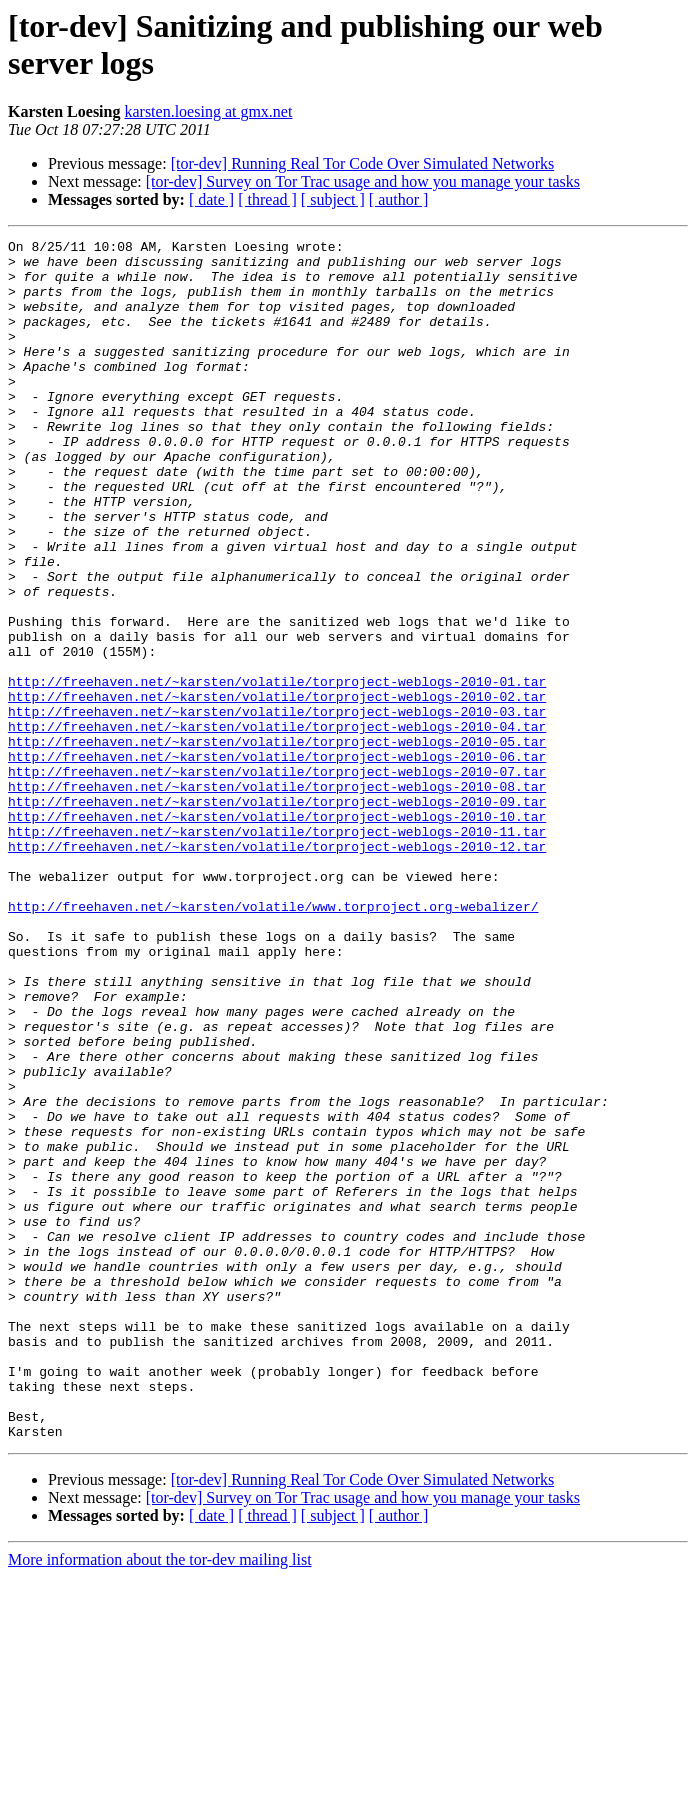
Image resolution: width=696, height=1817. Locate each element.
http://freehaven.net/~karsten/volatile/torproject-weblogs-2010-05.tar (277, 843)
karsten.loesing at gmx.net (208, 111)
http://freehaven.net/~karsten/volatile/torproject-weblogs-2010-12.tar (277, 969)
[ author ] (399, 199)
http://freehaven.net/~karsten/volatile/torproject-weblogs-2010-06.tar (277, 861)
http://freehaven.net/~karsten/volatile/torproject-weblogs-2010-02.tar (277, 789)
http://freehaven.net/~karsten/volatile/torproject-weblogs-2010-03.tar (277, 807)
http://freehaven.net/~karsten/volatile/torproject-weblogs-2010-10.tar (277, 933)
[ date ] (211, 199)
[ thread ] (267, 199)
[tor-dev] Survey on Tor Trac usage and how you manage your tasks (363, 181)
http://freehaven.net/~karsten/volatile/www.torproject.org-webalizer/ (273, 1041)
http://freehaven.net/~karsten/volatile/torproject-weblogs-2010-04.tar (277, 825)
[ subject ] (333, 199)
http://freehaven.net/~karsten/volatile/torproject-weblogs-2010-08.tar (277, 897)
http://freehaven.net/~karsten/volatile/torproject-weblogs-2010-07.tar (277, 879)
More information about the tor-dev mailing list (160, 1799)
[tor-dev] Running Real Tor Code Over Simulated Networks (363, 163)
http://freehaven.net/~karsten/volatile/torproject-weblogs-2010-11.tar (277, 951)
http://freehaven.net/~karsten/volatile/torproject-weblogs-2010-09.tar (277, 915)
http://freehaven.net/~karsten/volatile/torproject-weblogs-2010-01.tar (277, 771)
